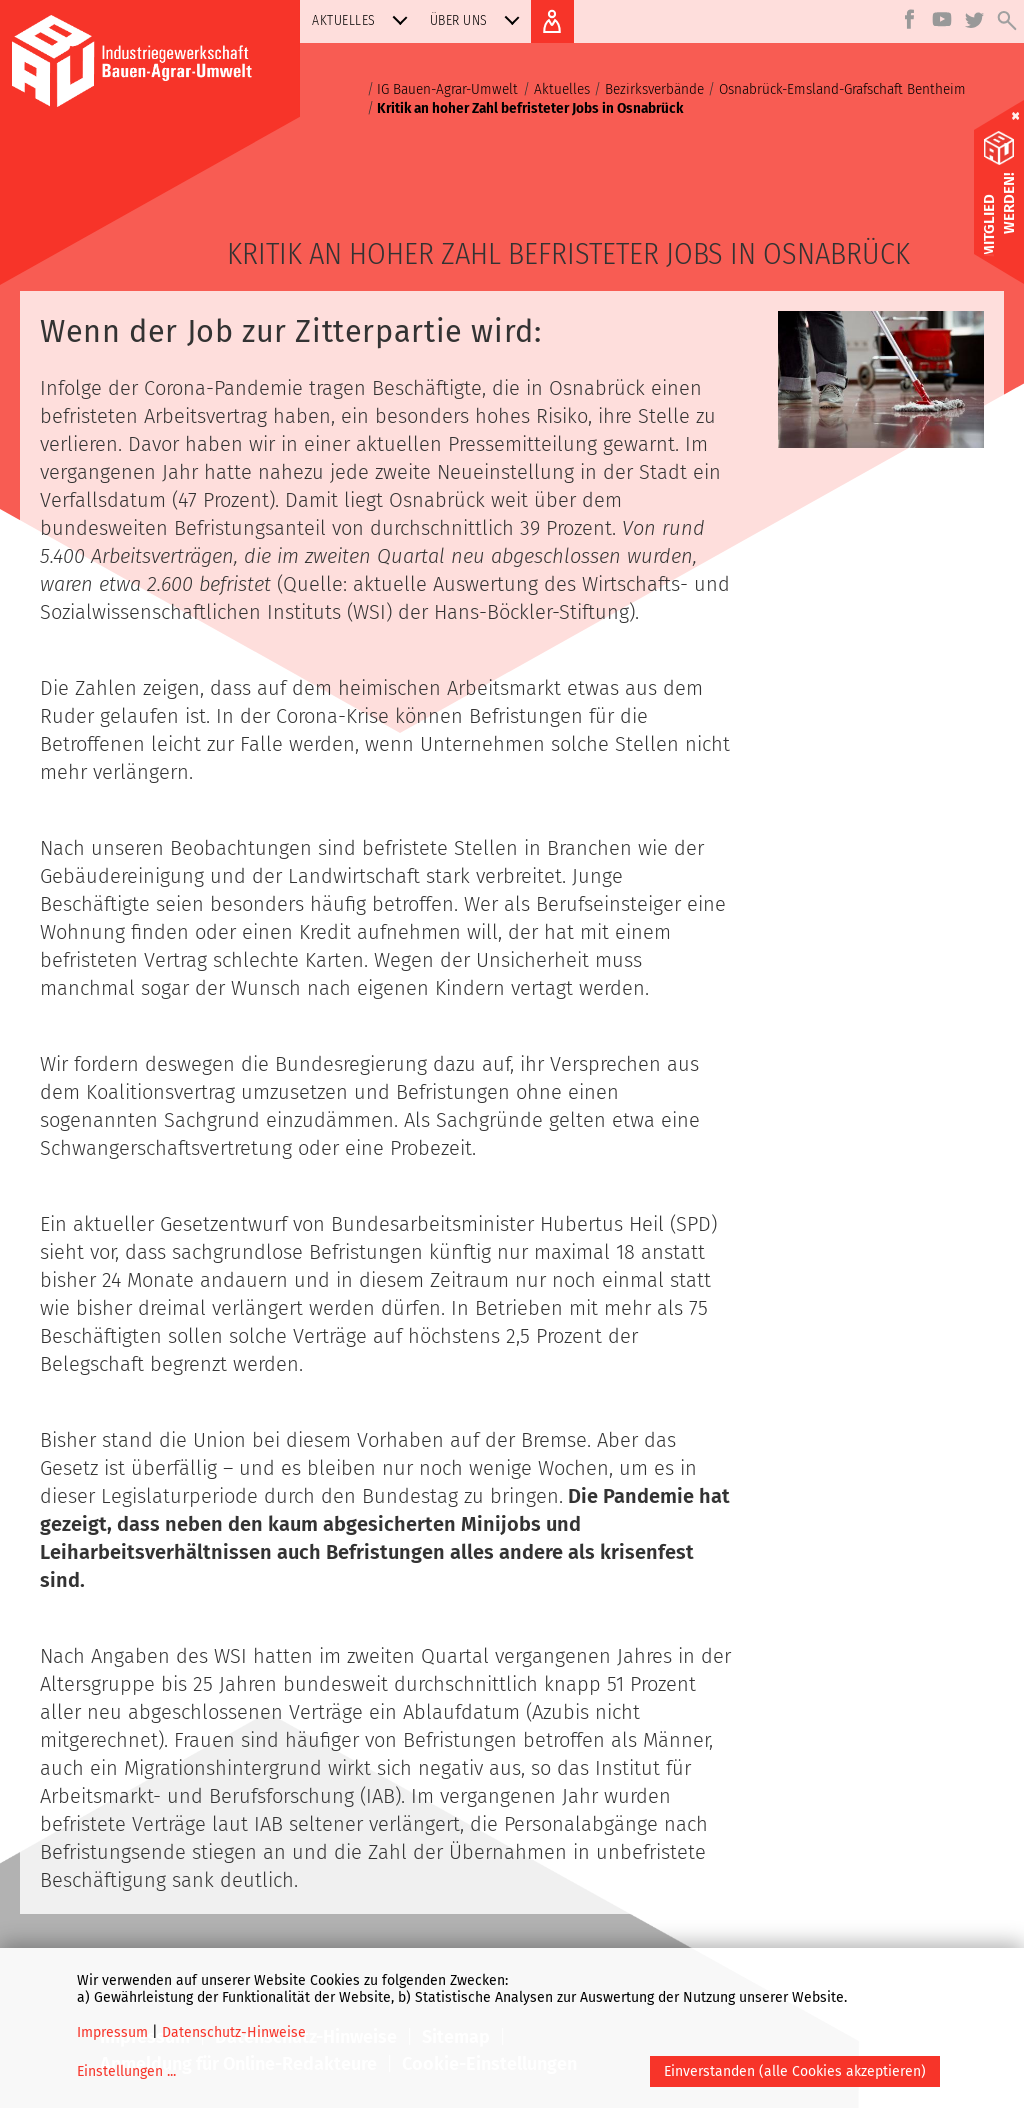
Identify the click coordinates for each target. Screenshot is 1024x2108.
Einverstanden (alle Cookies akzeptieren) (795, 2071)
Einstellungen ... (126, 2071)
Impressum (112, 2032)
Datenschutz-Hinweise (234, 2032)
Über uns (479, 20)
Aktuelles (364, 20)
